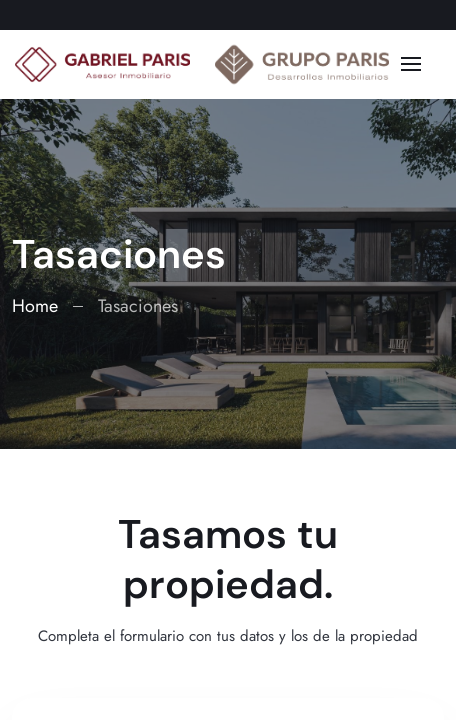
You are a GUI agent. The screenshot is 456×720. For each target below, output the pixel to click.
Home (35, 306)
